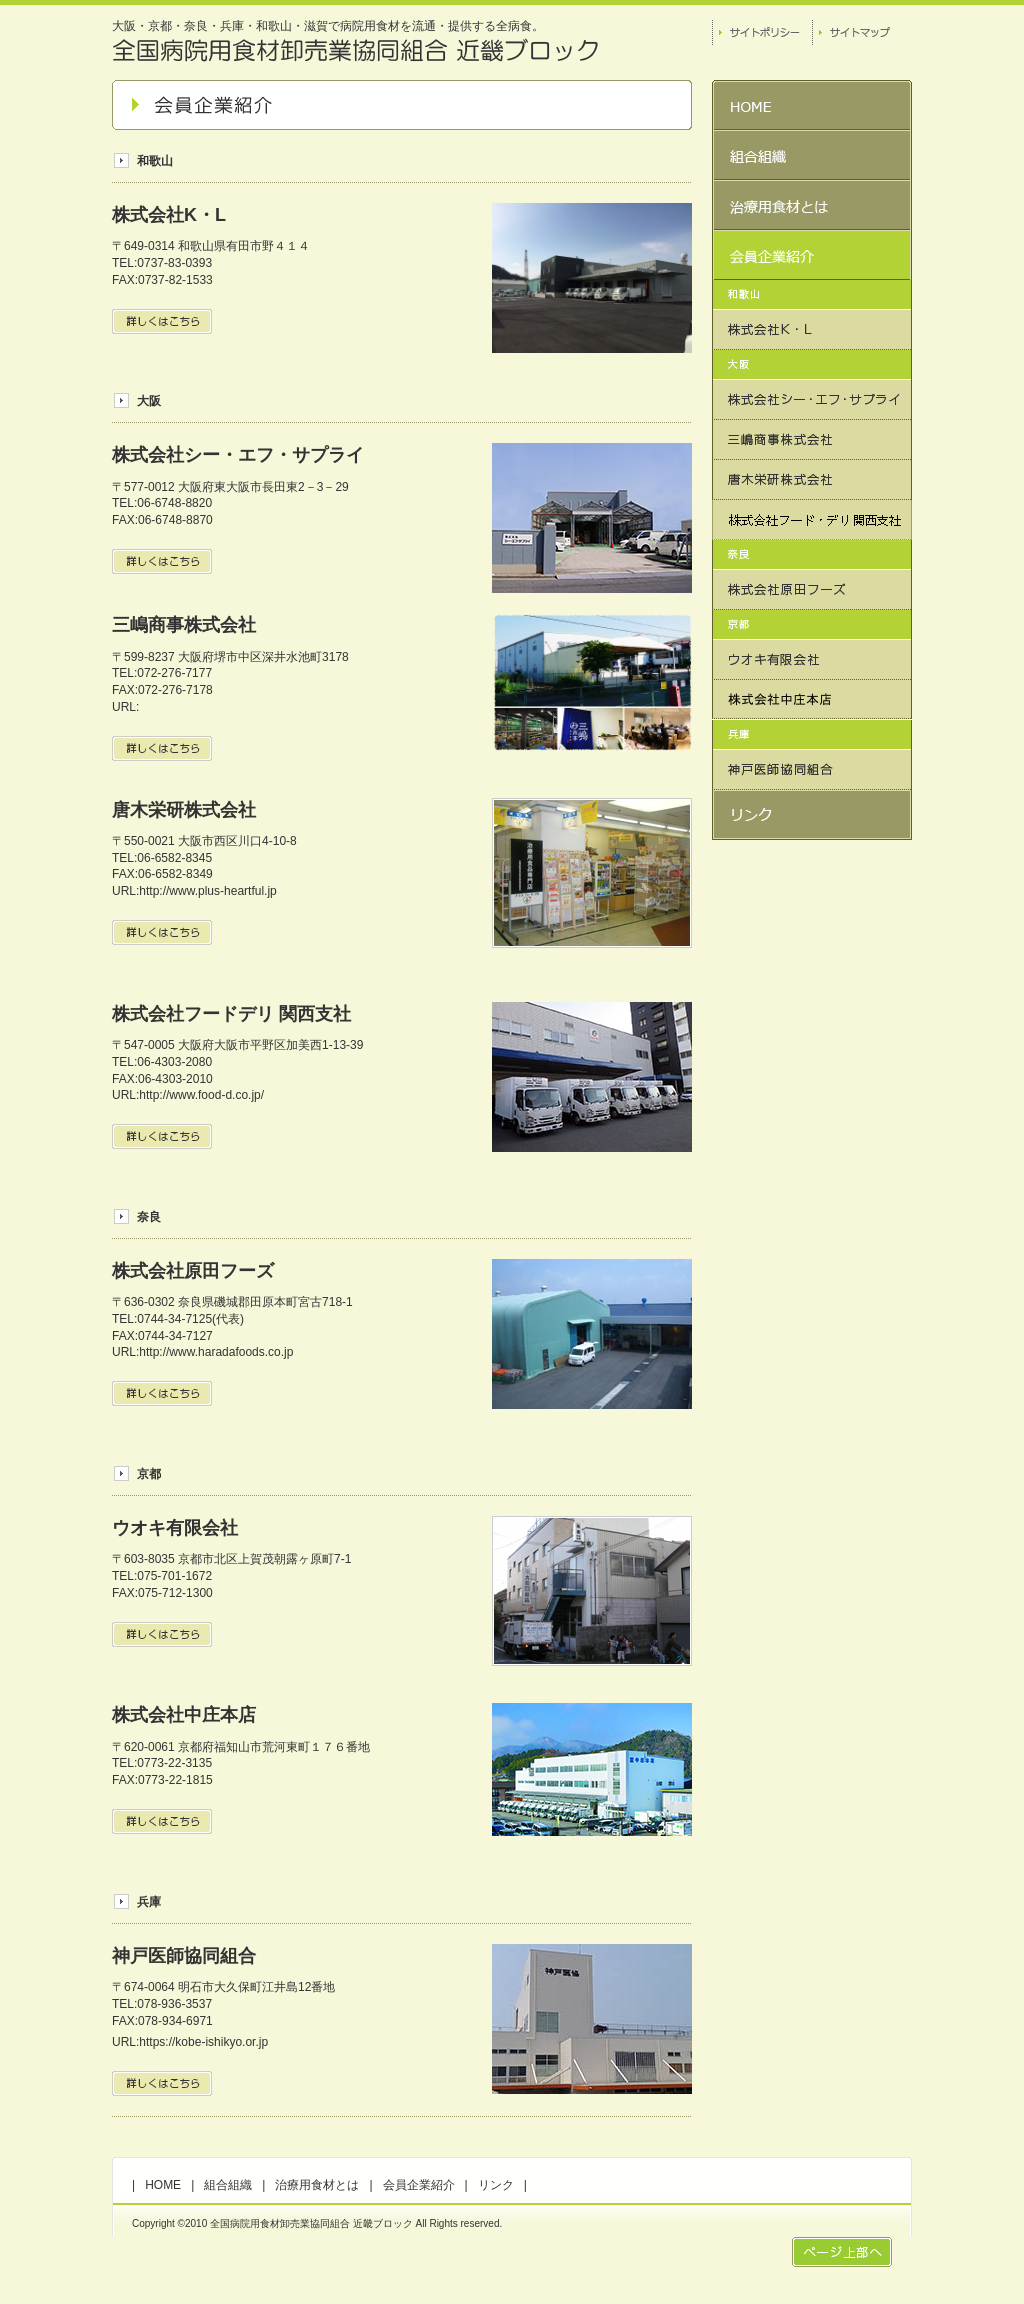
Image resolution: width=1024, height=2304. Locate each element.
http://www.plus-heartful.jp (207, 891)
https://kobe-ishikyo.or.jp (203, 2042)
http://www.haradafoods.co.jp (216, 1352)
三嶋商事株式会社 (184, 625)
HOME (163, 2185)
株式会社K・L (169, 215)
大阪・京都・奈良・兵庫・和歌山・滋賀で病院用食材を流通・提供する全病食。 (328, 26)
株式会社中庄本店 (184, 1715)
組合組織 (228, 2185)
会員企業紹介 (419, 2185)
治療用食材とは (317, 2185)
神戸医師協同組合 (184, 1956)
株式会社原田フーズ (193, 1271)
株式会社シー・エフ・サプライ (238, 455)
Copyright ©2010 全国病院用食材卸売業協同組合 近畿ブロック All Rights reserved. (317, 2223)
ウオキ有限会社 (175, 1528)
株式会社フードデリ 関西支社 (231, 1014)
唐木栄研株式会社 (184, 810)
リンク (496, 2185)
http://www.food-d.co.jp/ (201, 1095)
